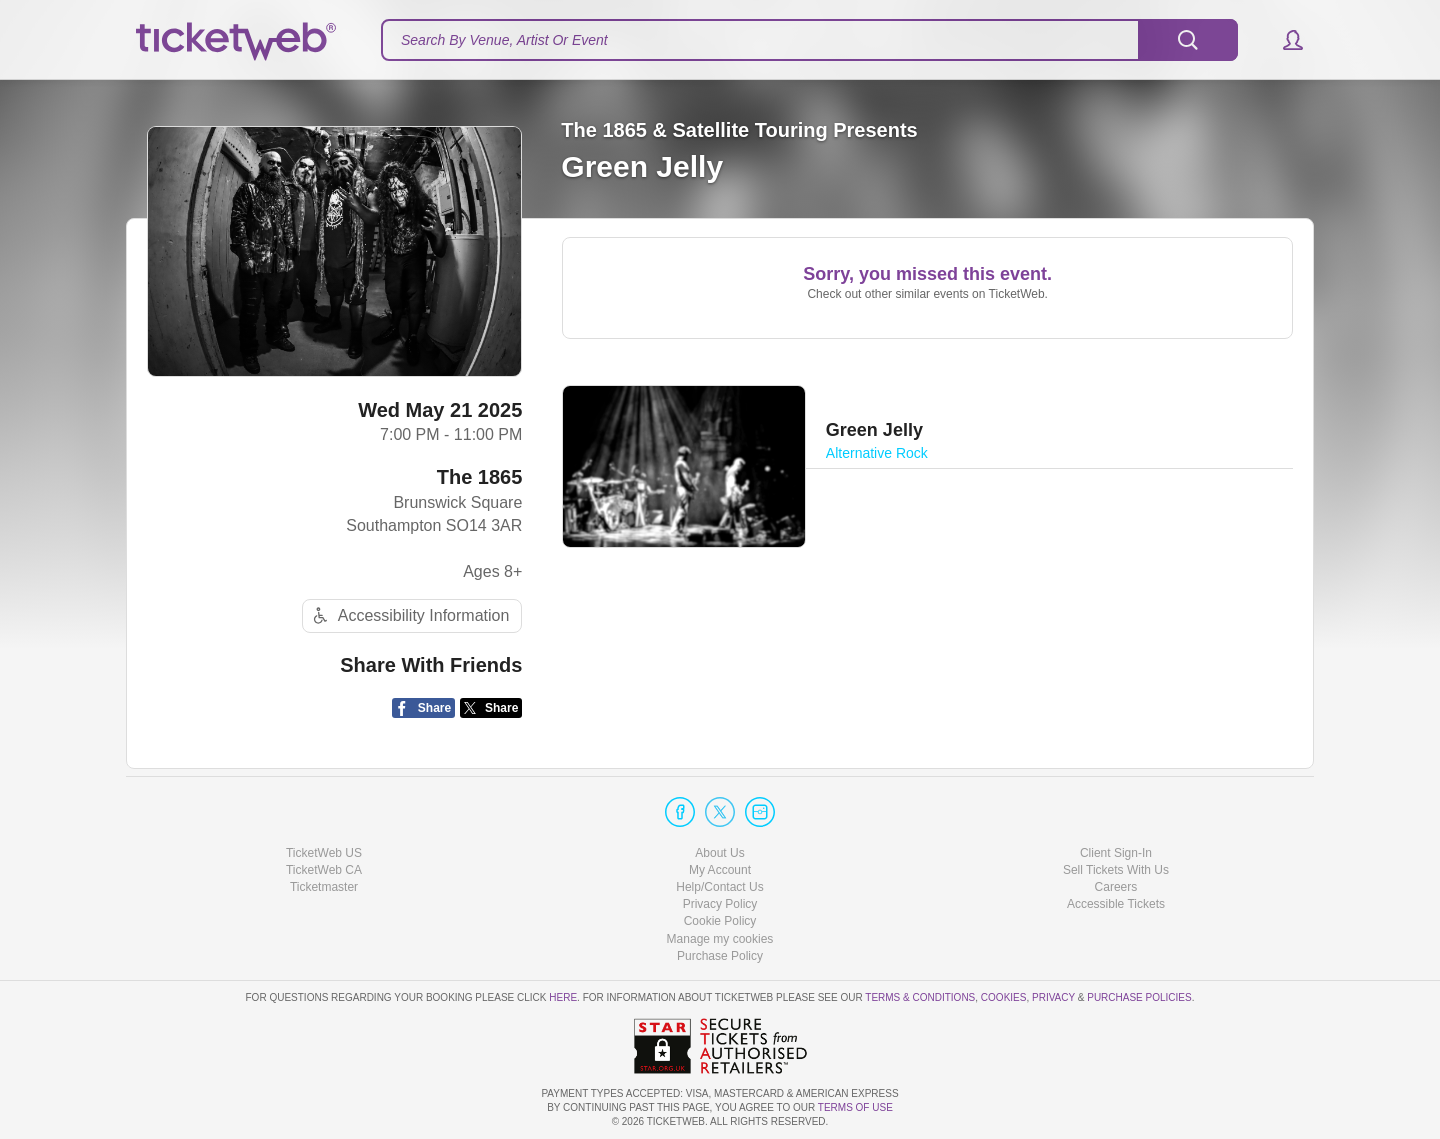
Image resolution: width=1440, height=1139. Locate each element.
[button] (1283, 40)
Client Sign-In (1116, 853)
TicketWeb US (324, 853)
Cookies (1004, 997)
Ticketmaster (324, 887)
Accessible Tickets (1116, 904)
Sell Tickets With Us (1116, 870)
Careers (1116, 887)
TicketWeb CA (324, 870)
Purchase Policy (720, 956)
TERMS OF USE (855, 1107)
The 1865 (480, 477)
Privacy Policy (720, 904)
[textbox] (809, 40)
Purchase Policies (1139, 997)
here (563, 997)
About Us (719, 853)
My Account (720, 870)
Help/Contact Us (719, 887)
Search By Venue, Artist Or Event (504, 40)
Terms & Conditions (920, 997)
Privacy (1053, 997)
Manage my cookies (720, 939)
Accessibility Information (409, 615)
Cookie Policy (720, 921)
